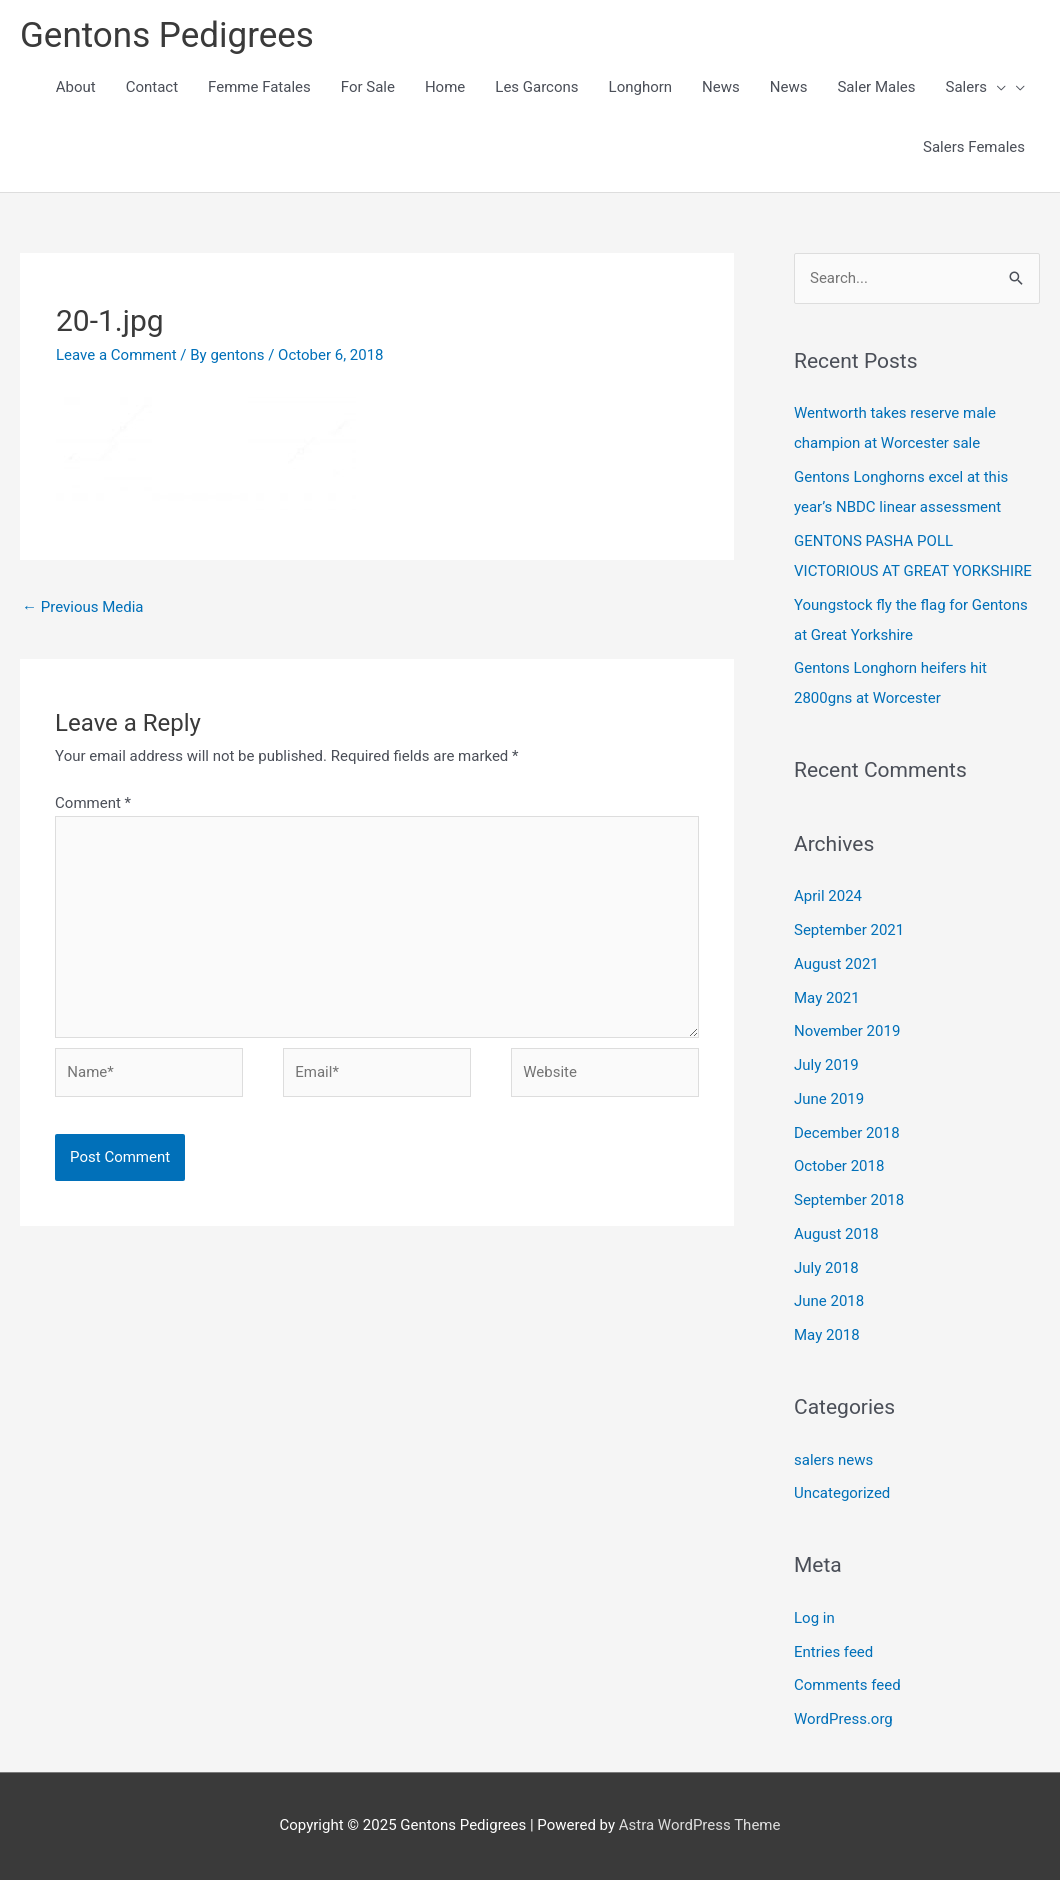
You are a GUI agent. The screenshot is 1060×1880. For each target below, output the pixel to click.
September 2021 (849, 930)
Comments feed (847, 1685)
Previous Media (83, 607)
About (76, 87)
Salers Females (974, 147)
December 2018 (847, 1133)
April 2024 (828, 896)
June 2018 (829, 1301)
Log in (814, 1618)
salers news (833, 1460)
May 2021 (827, 998)
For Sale (368, 87)
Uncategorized (842, 1493)
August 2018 (836, 1234)
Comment (93, 803)
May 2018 (827, 1335)
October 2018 (839, 1166)
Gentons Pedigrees (167, 35)
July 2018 (826, 1268)
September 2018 (849, 1200)
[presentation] (996, 87)
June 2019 (829, 1099)
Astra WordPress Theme (700, 1825)
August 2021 (836, 964)
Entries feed (833, 1652)
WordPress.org (843, 1719)
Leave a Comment (116, 355)
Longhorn (641, 87)
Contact (152, 87)
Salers (976, 87)
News (721, 87)
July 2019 (826, 1065)
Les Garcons (536, 87)
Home (445, 87)
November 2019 (847, 1031)
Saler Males (876, 87)
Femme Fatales (259, 87)
